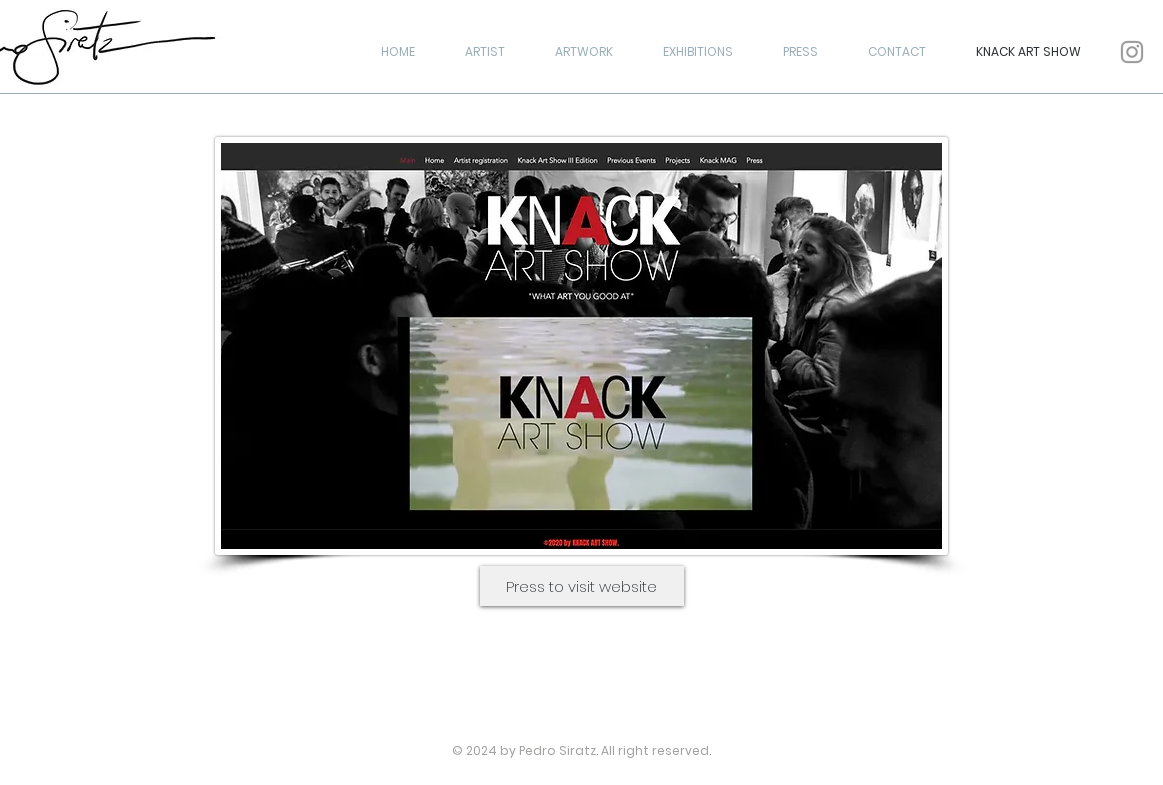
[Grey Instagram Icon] (1132, 52)
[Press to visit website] (582, 586)
